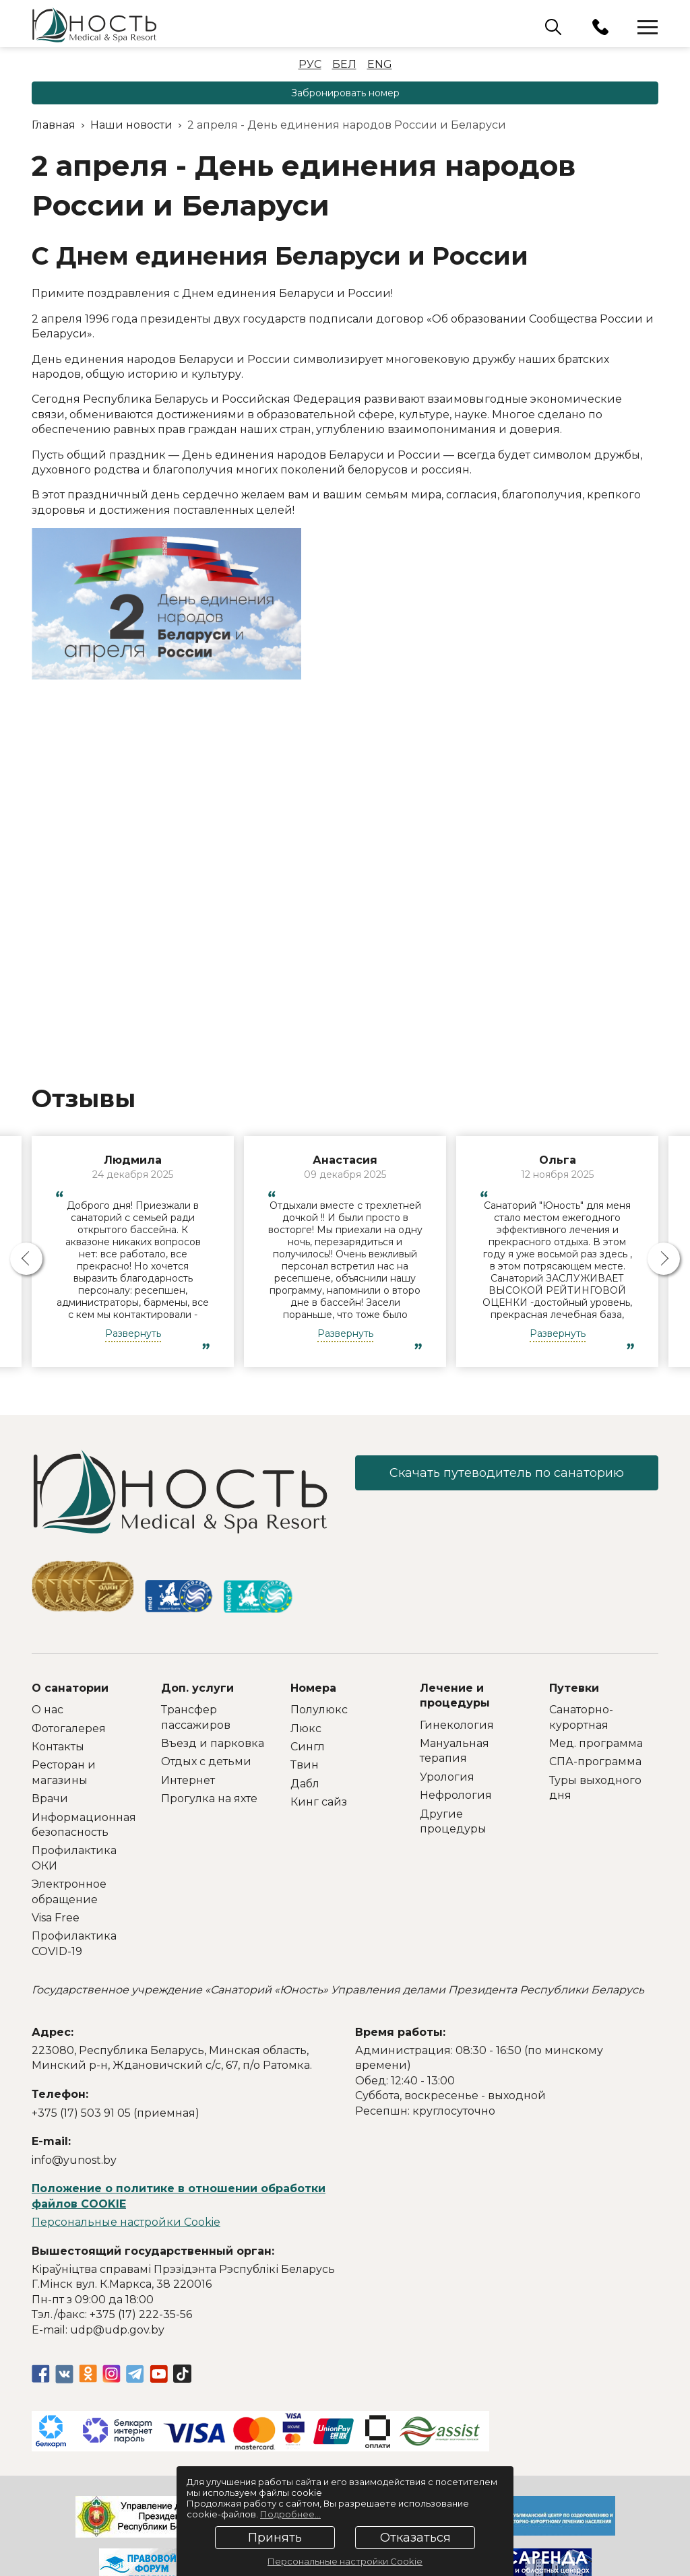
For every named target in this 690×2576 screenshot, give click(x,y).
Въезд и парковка (212, 1743)
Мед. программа (596, 1743)
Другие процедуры (453, 1821)
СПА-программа (595, 1761)
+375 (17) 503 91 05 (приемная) (115, 2113)
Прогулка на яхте (209, 1798)
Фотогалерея (69, 1728)
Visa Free (56, 1917)
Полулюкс (319, 1709)
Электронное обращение (69, 1891)
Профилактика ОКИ (74, 1858)
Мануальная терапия (454, 1750)
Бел (344, 64)
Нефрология (456, 1795)
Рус (310, 64)
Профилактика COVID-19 (74, 1943)
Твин (304, 1764)
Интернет (188, 1780)
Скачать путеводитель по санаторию (506, 1472)
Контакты (58, 1746)
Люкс (305, 1728)
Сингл (307, 1746)
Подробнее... (290, 2514)
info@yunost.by (74, 2160)
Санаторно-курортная (581, 1717)
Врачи (50, 1798)
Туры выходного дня (595, 1788)
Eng (379, 64)
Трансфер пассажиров (195, 1717)
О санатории (70, 1688)
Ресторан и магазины (64, 1772)
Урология (447, 1777)
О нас (47, 1709)
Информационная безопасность (84, 1825)
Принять (275, 2537)
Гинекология (457, 1725)
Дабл (304, 1783)
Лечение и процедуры (455, 1695)
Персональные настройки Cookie (126, 2222)
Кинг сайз (318, 1801)
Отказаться (415, 2537)
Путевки (574, 1688)
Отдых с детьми (206, 1761)
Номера (313, 1688)
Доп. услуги (197, 1688)
